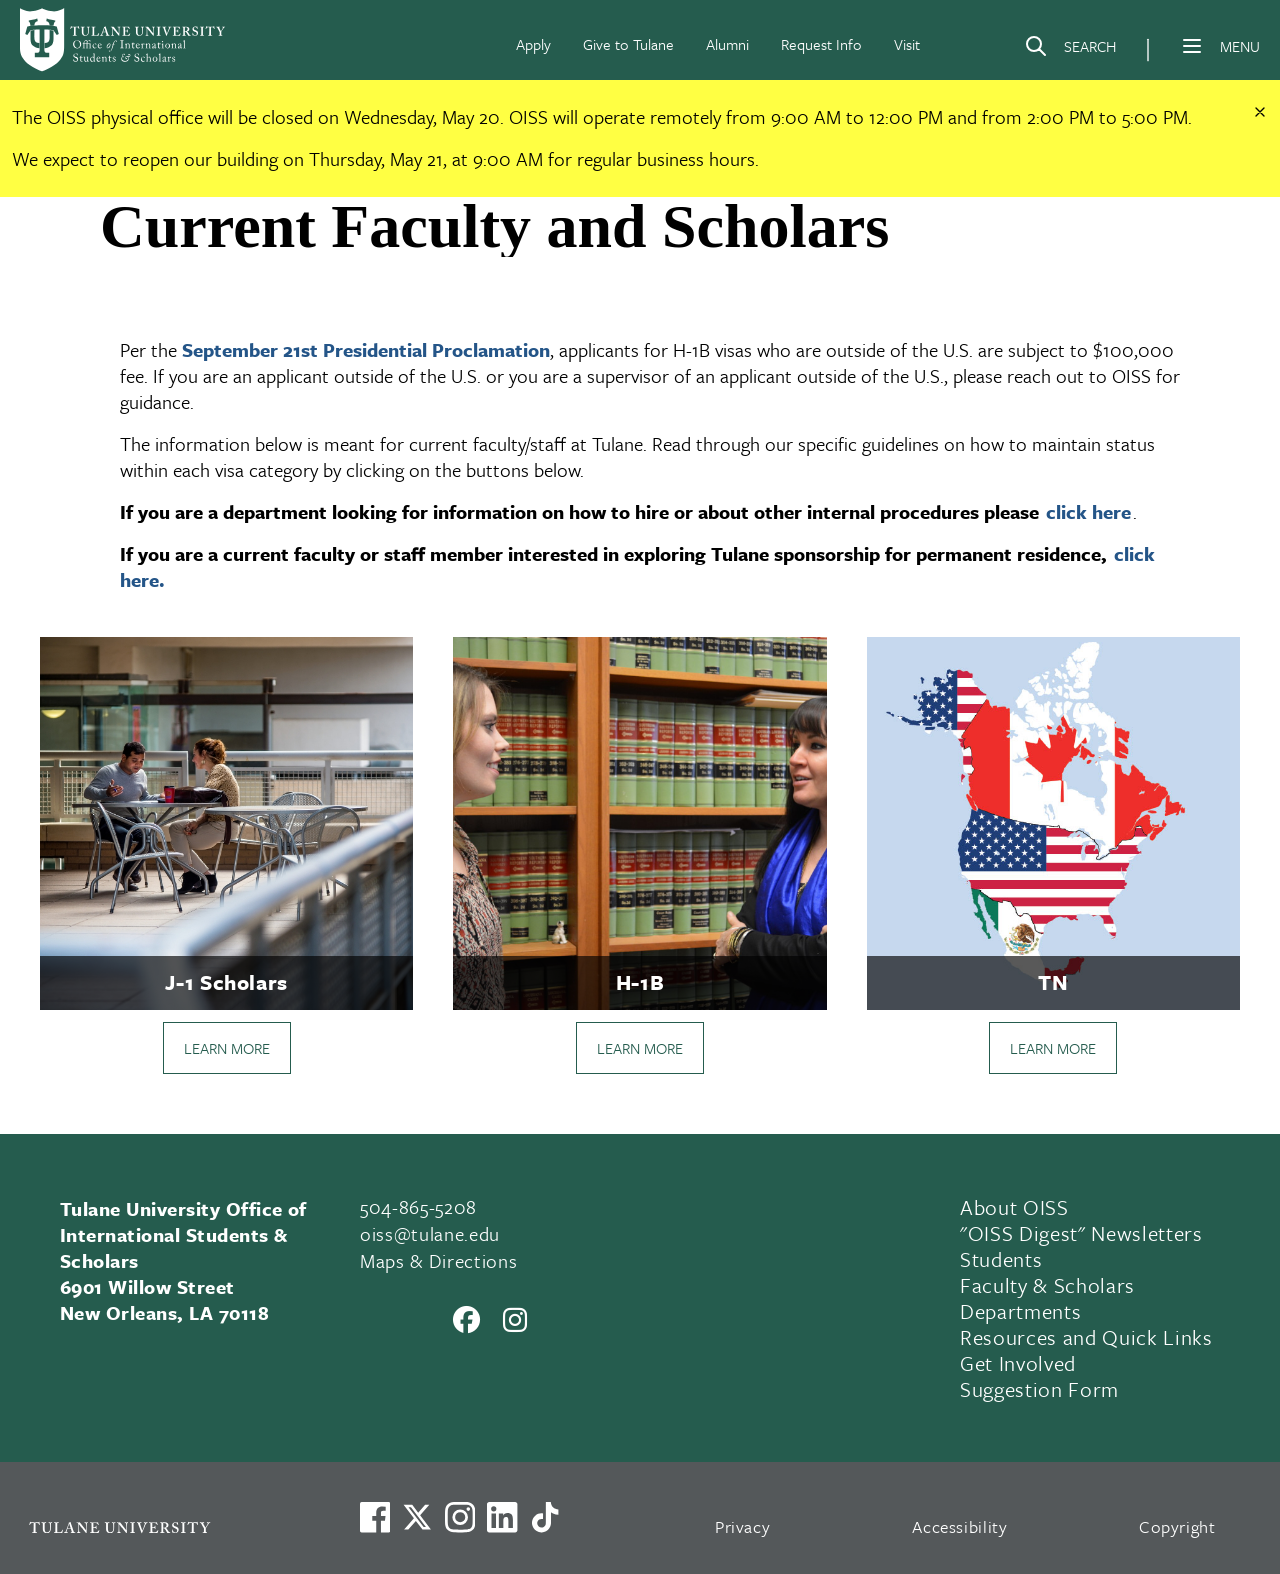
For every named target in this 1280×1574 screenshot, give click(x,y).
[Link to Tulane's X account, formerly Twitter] (417, 1517)
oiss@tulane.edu (430, 1233)
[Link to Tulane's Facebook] (460, 1517)
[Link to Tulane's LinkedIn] (502, 1517)
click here (1088, 511)
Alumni (727, 44)
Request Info (821, 44)
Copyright (1177, 1526)
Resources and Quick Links (1086, 1337)
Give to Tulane (628, 44)
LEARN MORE (227, 1048)
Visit (907, 44)
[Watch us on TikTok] (545, 1517)
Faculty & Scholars (1047, 1285)
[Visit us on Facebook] (375, 1517)
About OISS (1014, 1207)
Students (1001, 1259)
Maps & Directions (438, 1260)
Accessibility (960, 1526)
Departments (1020, 1311)
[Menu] (1192, 46)
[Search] (1070, 50)
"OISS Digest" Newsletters (1081, 1233)
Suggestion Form (1039, 1389)
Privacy (743, 1526)
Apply (533, 44)
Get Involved (1018, 1363)
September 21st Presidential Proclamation (366, 349)
